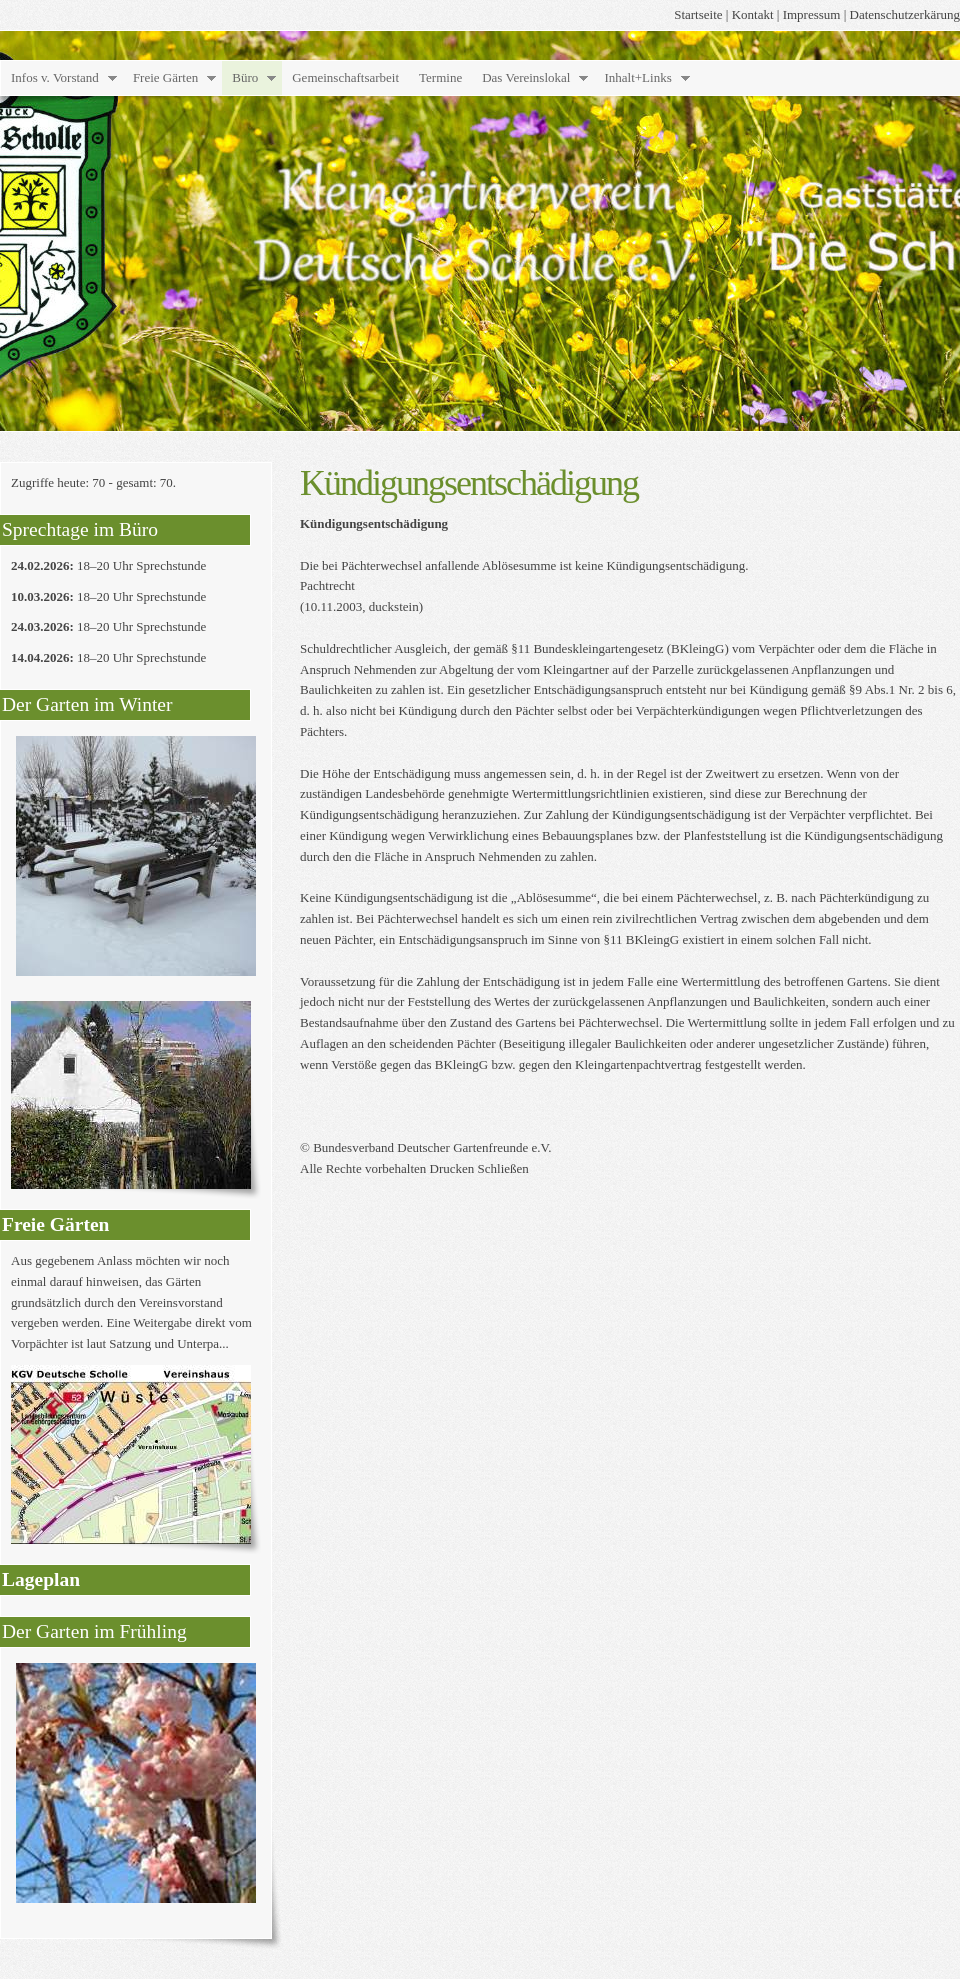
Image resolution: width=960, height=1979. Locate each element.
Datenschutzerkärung (905, 14)
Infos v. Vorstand (55, 77)
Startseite (698, 14)
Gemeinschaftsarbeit (345, 77)
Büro (245, 77)
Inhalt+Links (637, 77)
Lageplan (41, 1579)
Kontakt (753, 14)
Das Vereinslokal (526, 77)
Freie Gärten (165, 77)
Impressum (812, 14)
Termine (440, 77)
